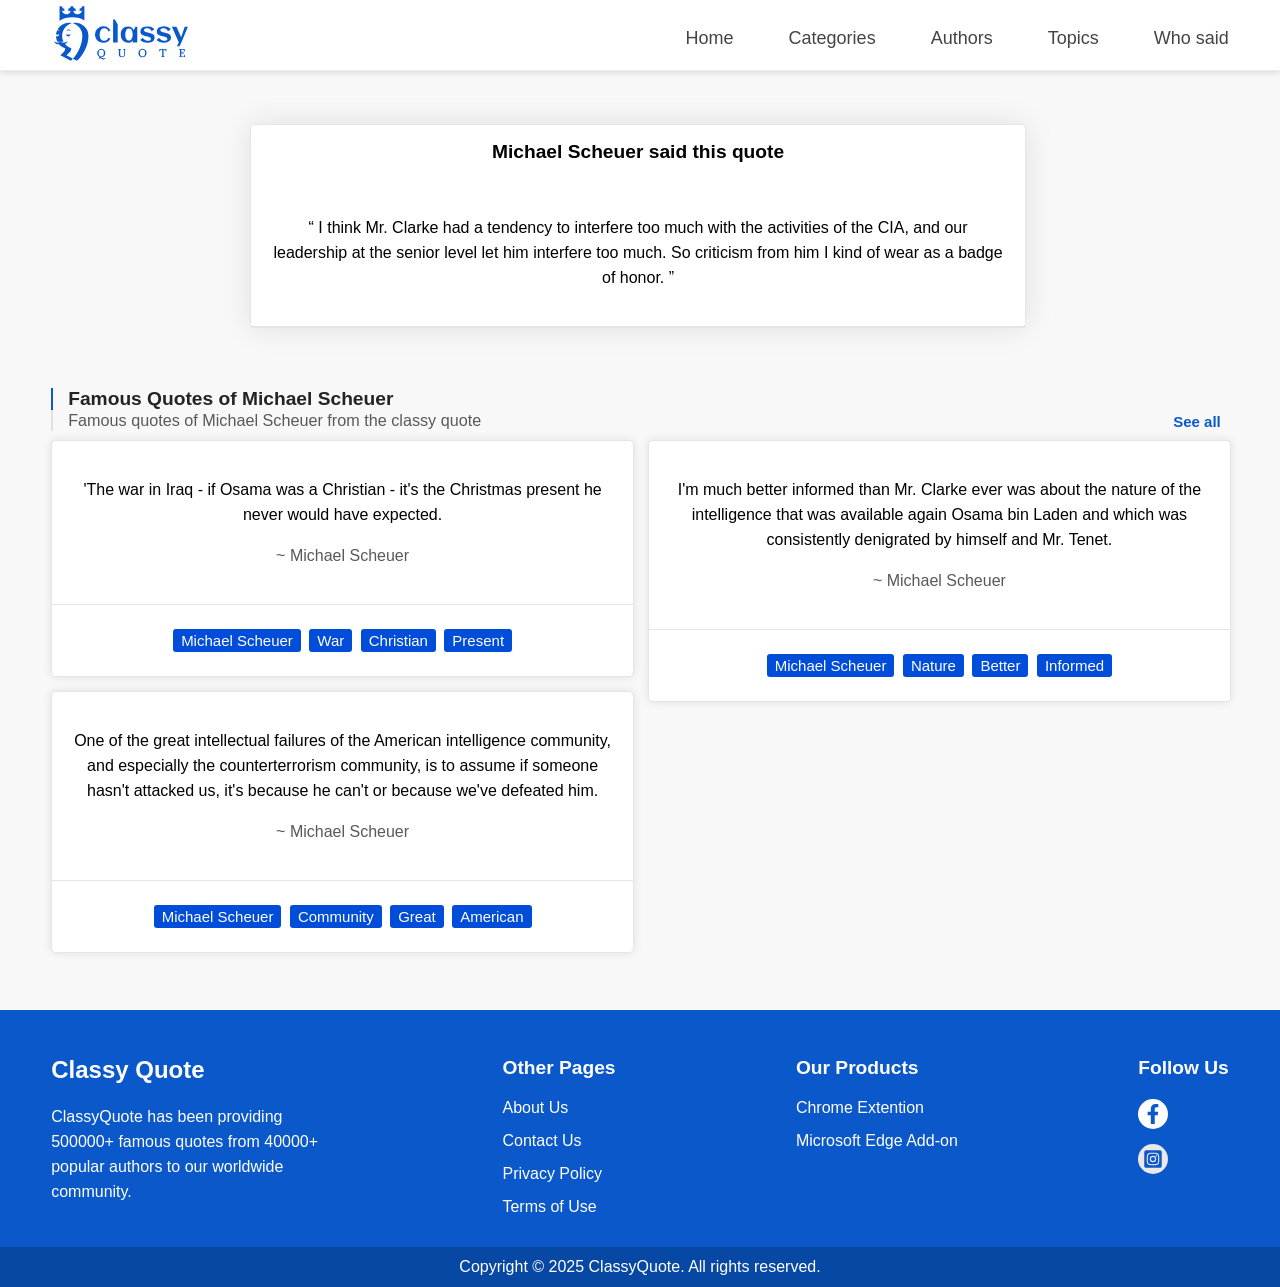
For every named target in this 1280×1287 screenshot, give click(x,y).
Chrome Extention (860, 1107)
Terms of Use (549, 1206)
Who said (1191, 38)
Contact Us (541, 1140)
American (491, 916)
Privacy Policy (552, 1173)
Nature (933, 665)
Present (478, 640)
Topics (1073, 38)
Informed (1074, 665)
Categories (832, 38)
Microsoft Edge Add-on (877, 1140)
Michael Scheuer (237, 640)
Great (417, 916)
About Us (535, 1107)
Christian (398, 640)
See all (1197, 421)
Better (1000, 665)
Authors (962, 38)
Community (336, 916)
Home (710, 38)
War (330, 640)
